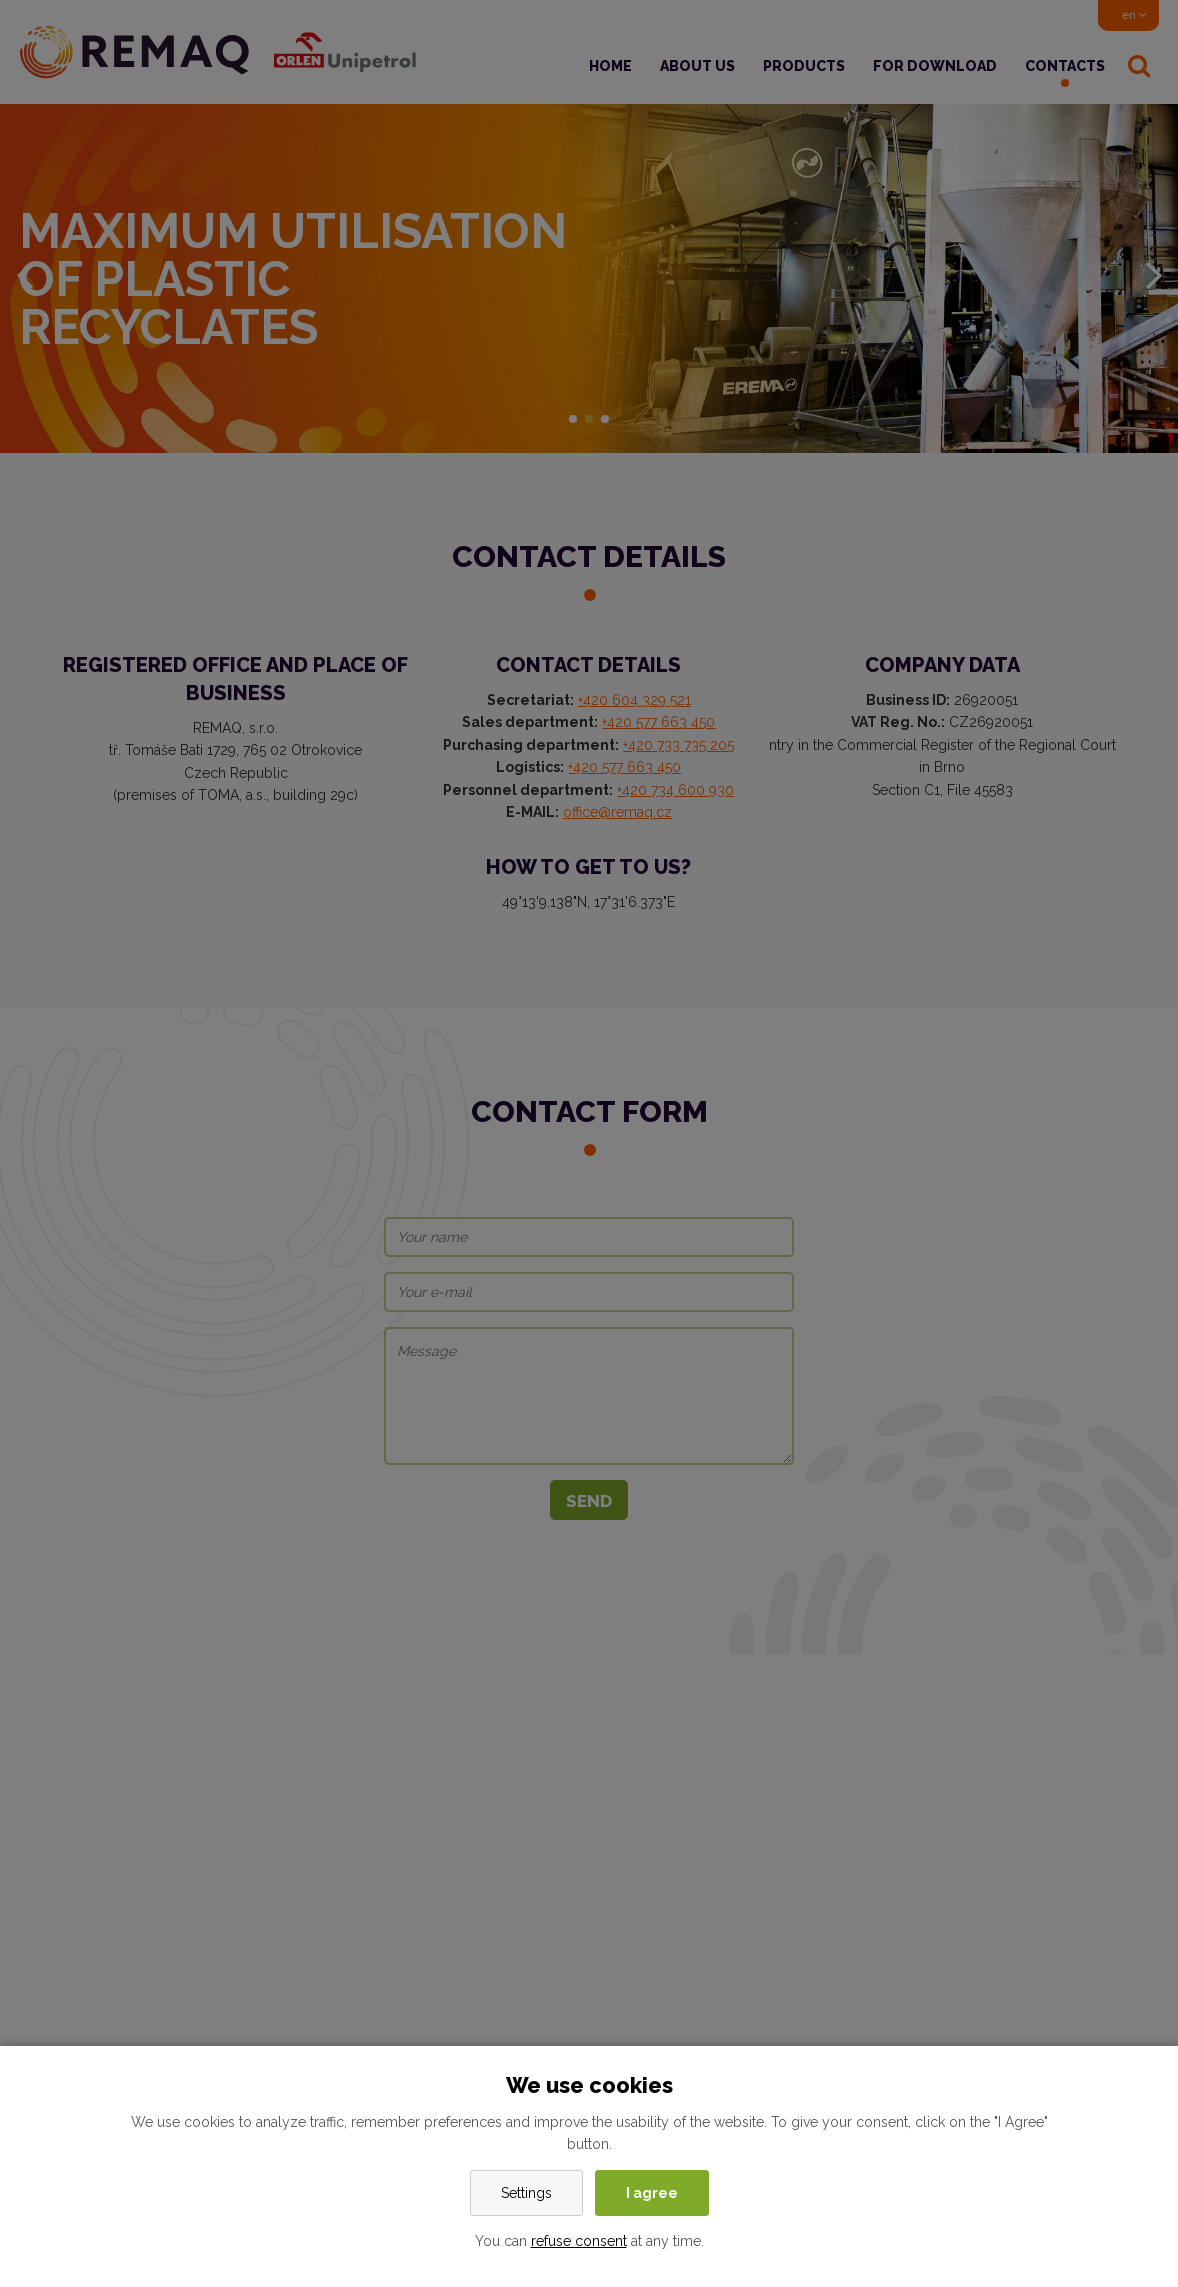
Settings (526, 2193)
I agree (652, 2193)
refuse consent (579, 2241)
